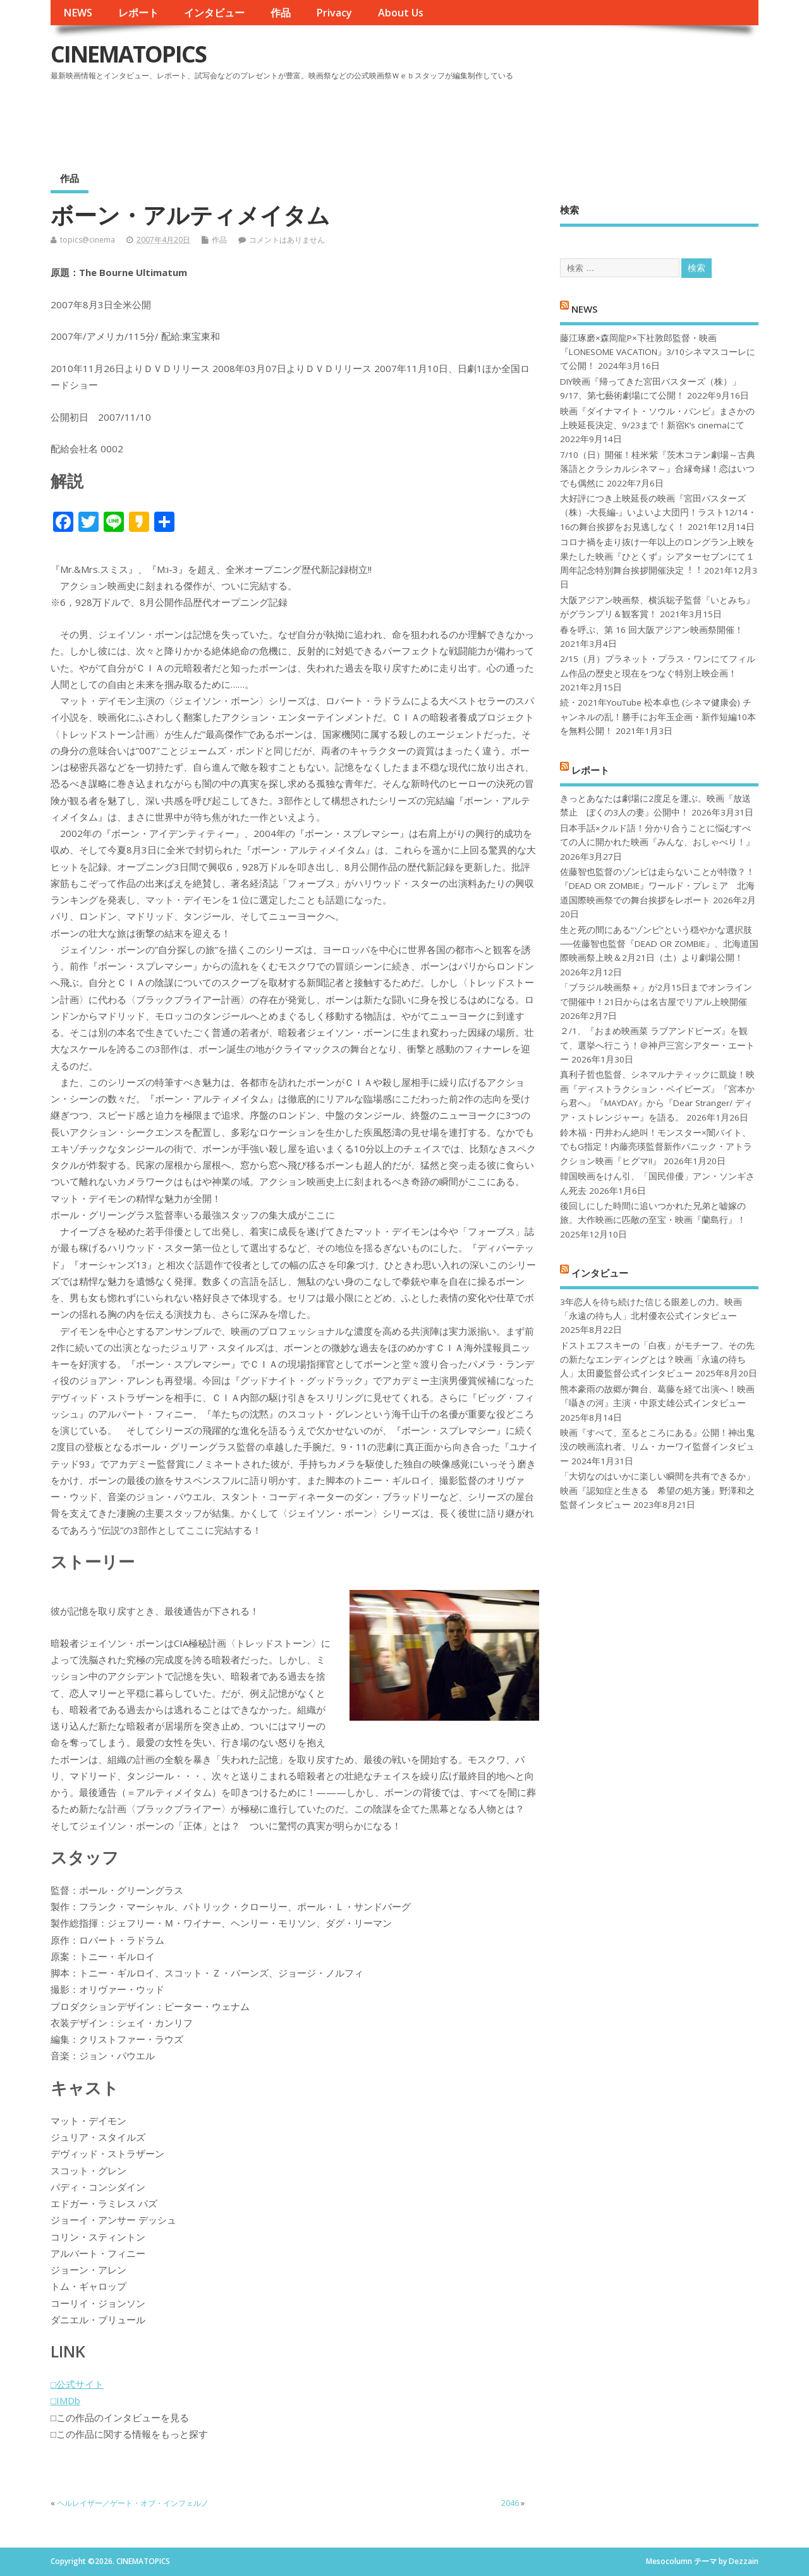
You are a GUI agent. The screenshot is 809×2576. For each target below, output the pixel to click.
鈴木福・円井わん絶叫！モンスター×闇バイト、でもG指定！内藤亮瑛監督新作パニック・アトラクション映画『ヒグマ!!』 (656, 1147)
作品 (281, 13)
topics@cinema (87, 239)
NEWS (77, 13)
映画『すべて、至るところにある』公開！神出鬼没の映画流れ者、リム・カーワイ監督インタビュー (657, 1447)
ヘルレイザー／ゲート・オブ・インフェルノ (133, 2503)
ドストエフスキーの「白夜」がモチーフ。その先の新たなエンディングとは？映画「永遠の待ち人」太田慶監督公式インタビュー (657, 1360)
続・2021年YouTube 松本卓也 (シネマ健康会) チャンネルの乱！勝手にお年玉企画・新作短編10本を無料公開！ (658, 717)
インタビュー (214, 13)
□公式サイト (77, 2384)
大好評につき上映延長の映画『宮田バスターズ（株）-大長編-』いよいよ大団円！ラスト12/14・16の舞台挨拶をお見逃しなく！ (658, 513)
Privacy (334, 13)
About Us (400, 13)
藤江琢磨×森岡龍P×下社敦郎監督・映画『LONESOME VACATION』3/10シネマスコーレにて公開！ (657, 352)
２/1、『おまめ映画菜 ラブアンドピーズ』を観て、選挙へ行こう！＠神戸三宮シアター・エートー (657, 1045)
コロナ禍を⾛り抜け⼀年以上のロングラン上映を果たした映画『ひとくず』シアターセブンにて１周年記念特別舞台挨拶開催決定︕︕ (657, 556)
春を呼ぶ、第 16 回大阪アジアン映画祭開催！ (651, 629)
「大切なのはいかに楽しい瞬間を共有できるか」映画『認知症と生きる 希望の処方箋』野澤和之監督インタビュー (657, 1490)
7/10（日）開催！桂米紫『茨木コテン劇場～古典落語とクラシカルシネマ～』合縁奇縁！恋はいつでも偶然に (657, 469)
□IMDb (65, 2400)
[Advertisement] (518, 119)
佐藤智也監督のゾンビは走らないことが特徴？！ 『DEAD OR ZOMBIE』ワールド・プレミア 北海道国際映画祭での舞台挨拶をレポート (657, 886)
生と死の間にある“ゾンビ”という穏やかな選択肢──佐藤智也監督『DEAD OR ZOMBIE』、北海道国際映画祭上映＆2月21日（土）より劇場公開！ (659, 944)
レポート (138, 13)
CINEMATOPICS (128, 54)
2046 (510, 2503)
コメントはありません (287, 239)
